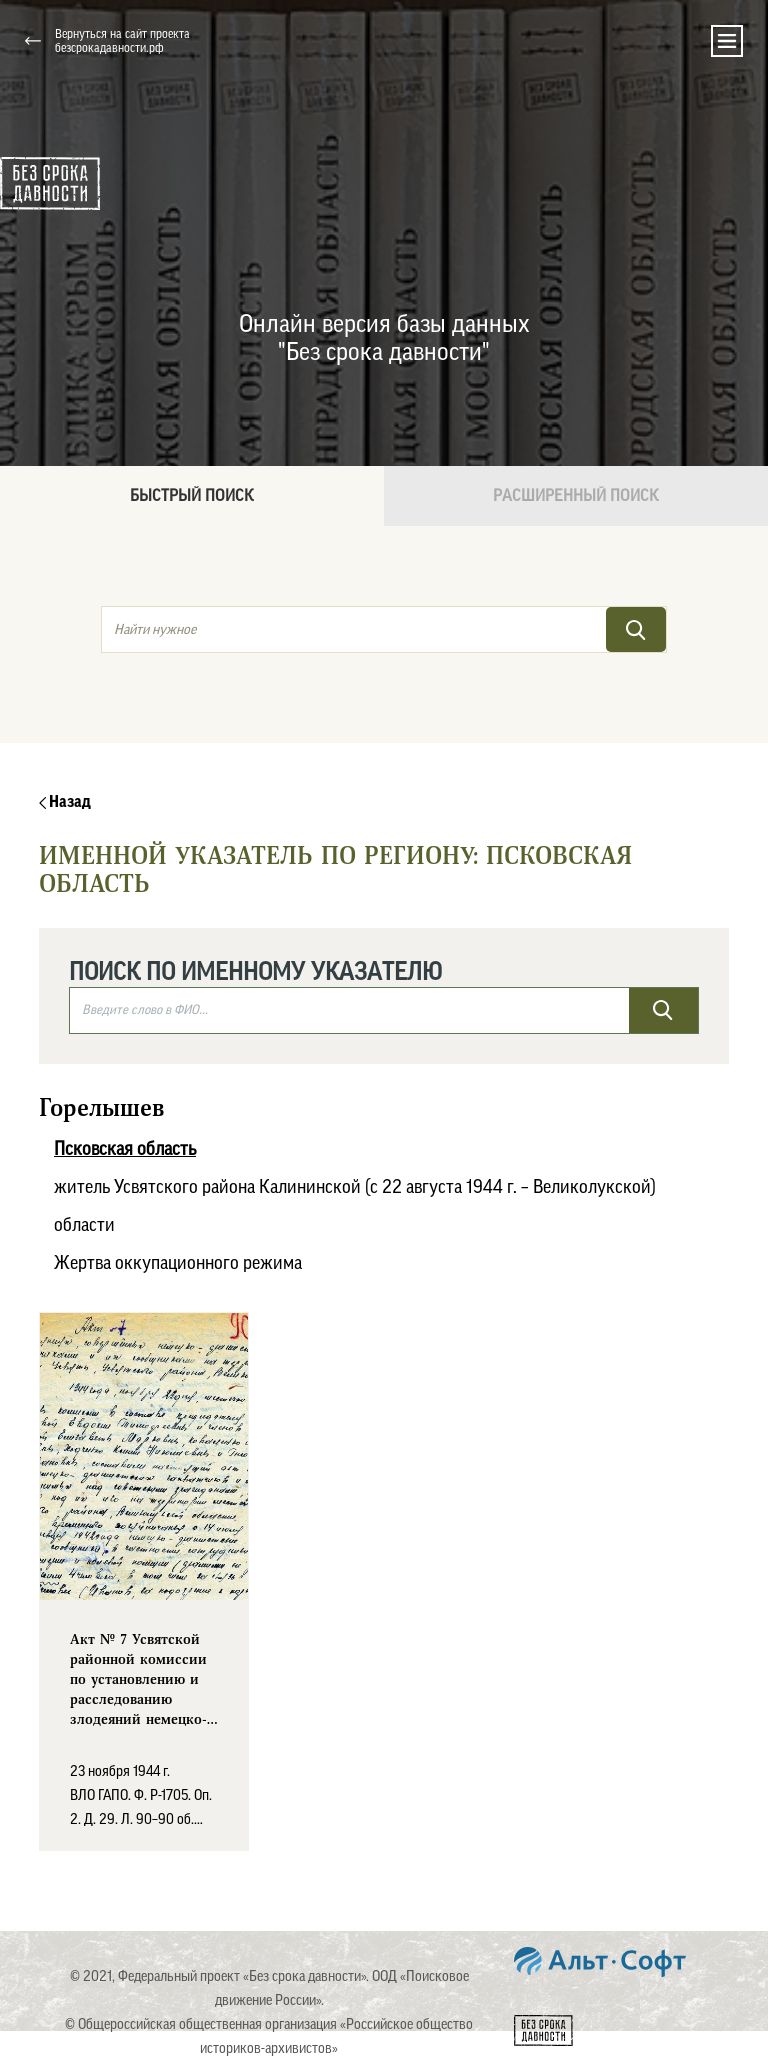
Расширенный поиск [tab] (576, 496)
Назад (65, 802)
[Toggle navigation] (727, 41)
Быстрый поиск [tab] (192, 496)
